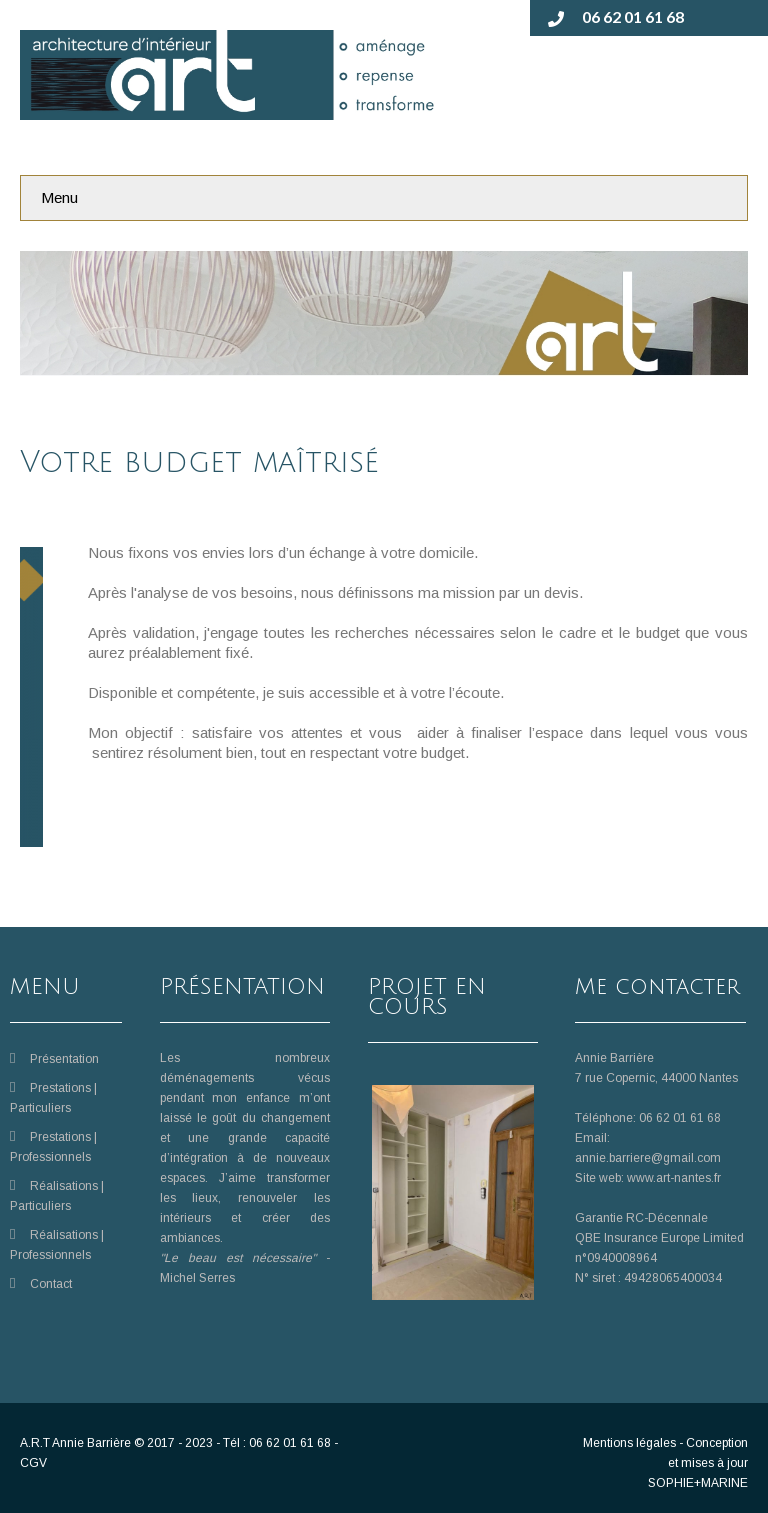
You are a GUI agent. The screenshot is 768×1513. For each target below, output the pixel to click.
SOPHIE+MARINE (698, 1483)
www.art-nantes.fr (674, 1178)
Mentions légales (629, 1443)
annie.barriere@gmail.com (648, 1158)
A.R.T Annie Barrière (75, 1443)
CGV (33, 1463)
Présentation (64, 1059)
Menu (59, 197)
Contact (51, 1284)
